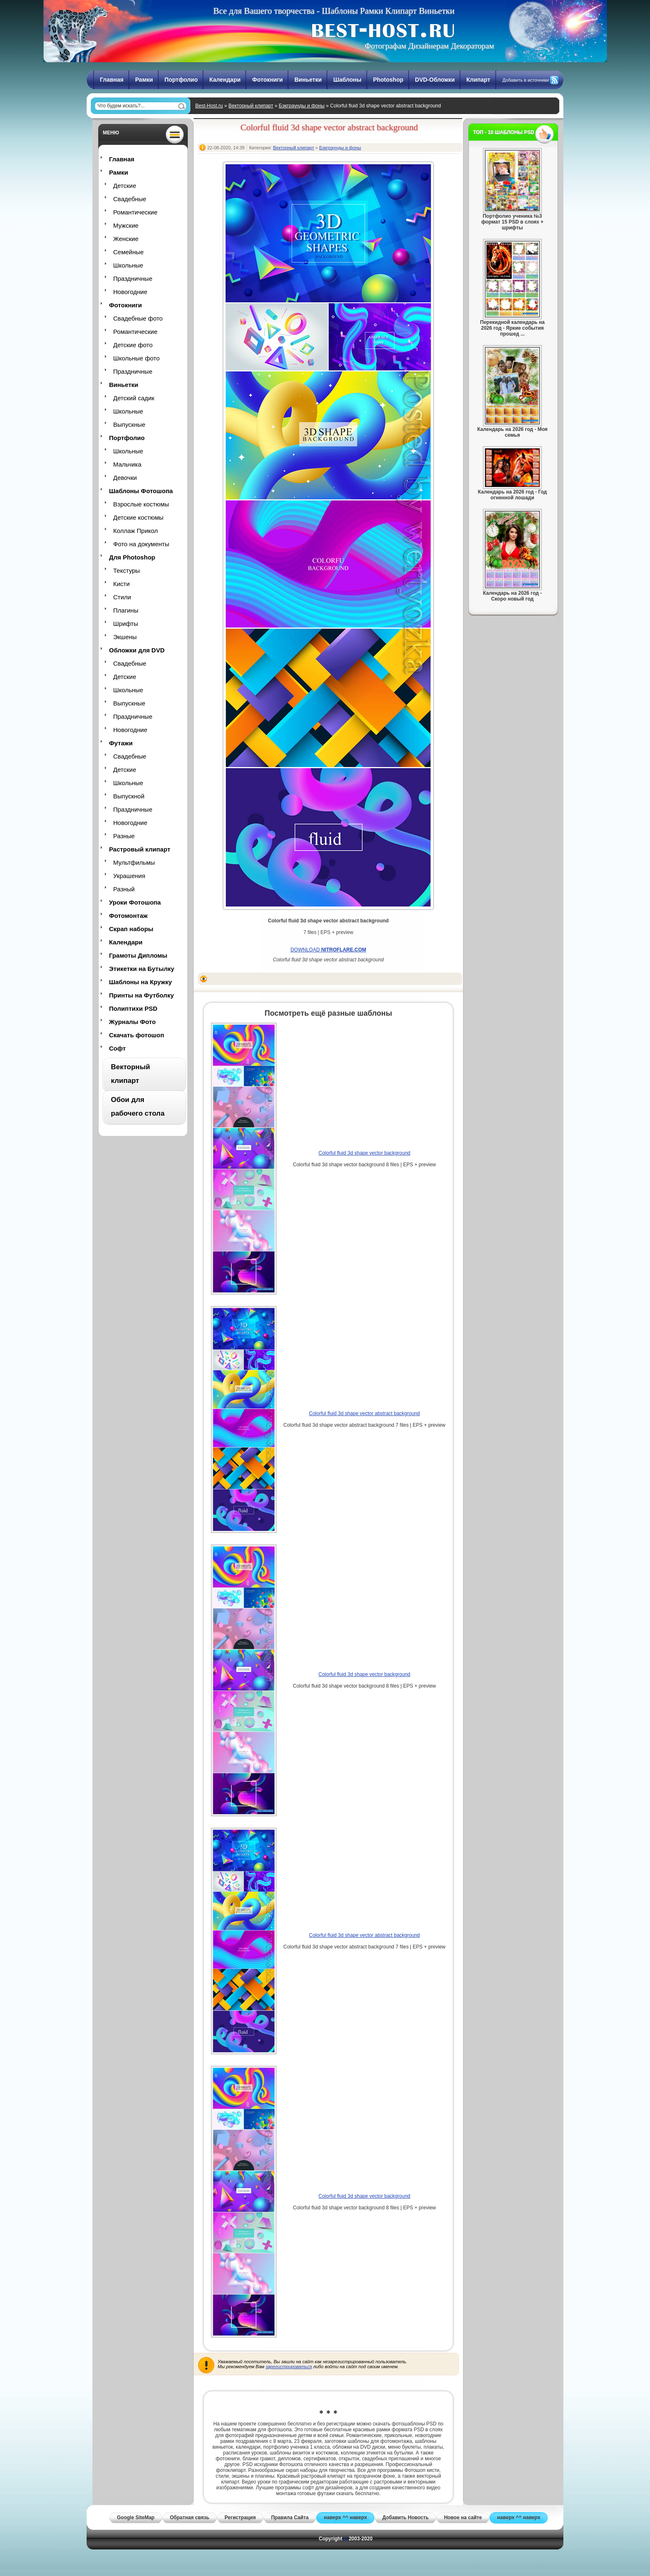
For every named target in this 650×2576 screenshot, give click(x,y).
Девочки (125, 477)
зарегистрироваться (289, 2366)
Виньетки (308, 79)
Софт (117, 1048)
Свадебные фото (137, 318)
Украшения (129, 875)
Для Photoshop (132, 557)
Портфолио (181, 79)
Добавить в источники (525, 80)
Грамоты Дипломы (138, 955)
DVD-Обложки (435, 79)
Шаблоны (347, 79)
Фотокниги (267, 79)
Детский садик (133, 397)
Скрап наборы (131, 928)
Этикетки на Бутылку (141, 968)
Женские (125, 238)
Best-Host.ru (209, 106)
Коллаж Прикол (135, 530)
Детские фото (133, 344)
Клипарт (478, 79)
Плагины (125, 610)
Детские (124, 185)
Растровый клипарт (139, 849)
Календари (224, 79)
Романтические (135, 212)
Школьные (128, 265)
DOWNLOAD (328, 950)
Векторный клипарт (250, 106)
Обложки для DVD (137, 650)
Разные (124, 835)
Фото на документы (141, 543)
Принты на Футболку (141, 995)
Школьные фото (136, 358)
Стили (122, 597)
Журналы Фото (132, 1021)
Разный (124, 889)
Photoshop (388, 79)
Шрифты (125, 623)
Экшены (125, 636)
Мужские (125, 225)
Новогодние (130, 291)
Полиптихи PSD (133, 1008)
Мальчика (127, 464)
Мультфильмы (134, 862)
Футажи (121, 743)
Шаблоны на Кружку (140, 981)
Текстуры (126, 570)
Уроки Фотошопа (135, 902)
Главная (112, 79)
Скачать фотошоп (136, 1035)
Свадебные (129, 198)
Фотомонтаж (128, 915)
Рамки (144, 79)
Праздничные (132, 278)
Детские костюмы (138, 517)
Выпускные (129, 424)
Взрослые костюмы (141, 504)
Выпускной (128, 796)
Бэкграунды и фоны (302, 106)
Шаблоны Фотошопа (141, 490)
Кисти (121, 583)
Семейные (128, 251)
